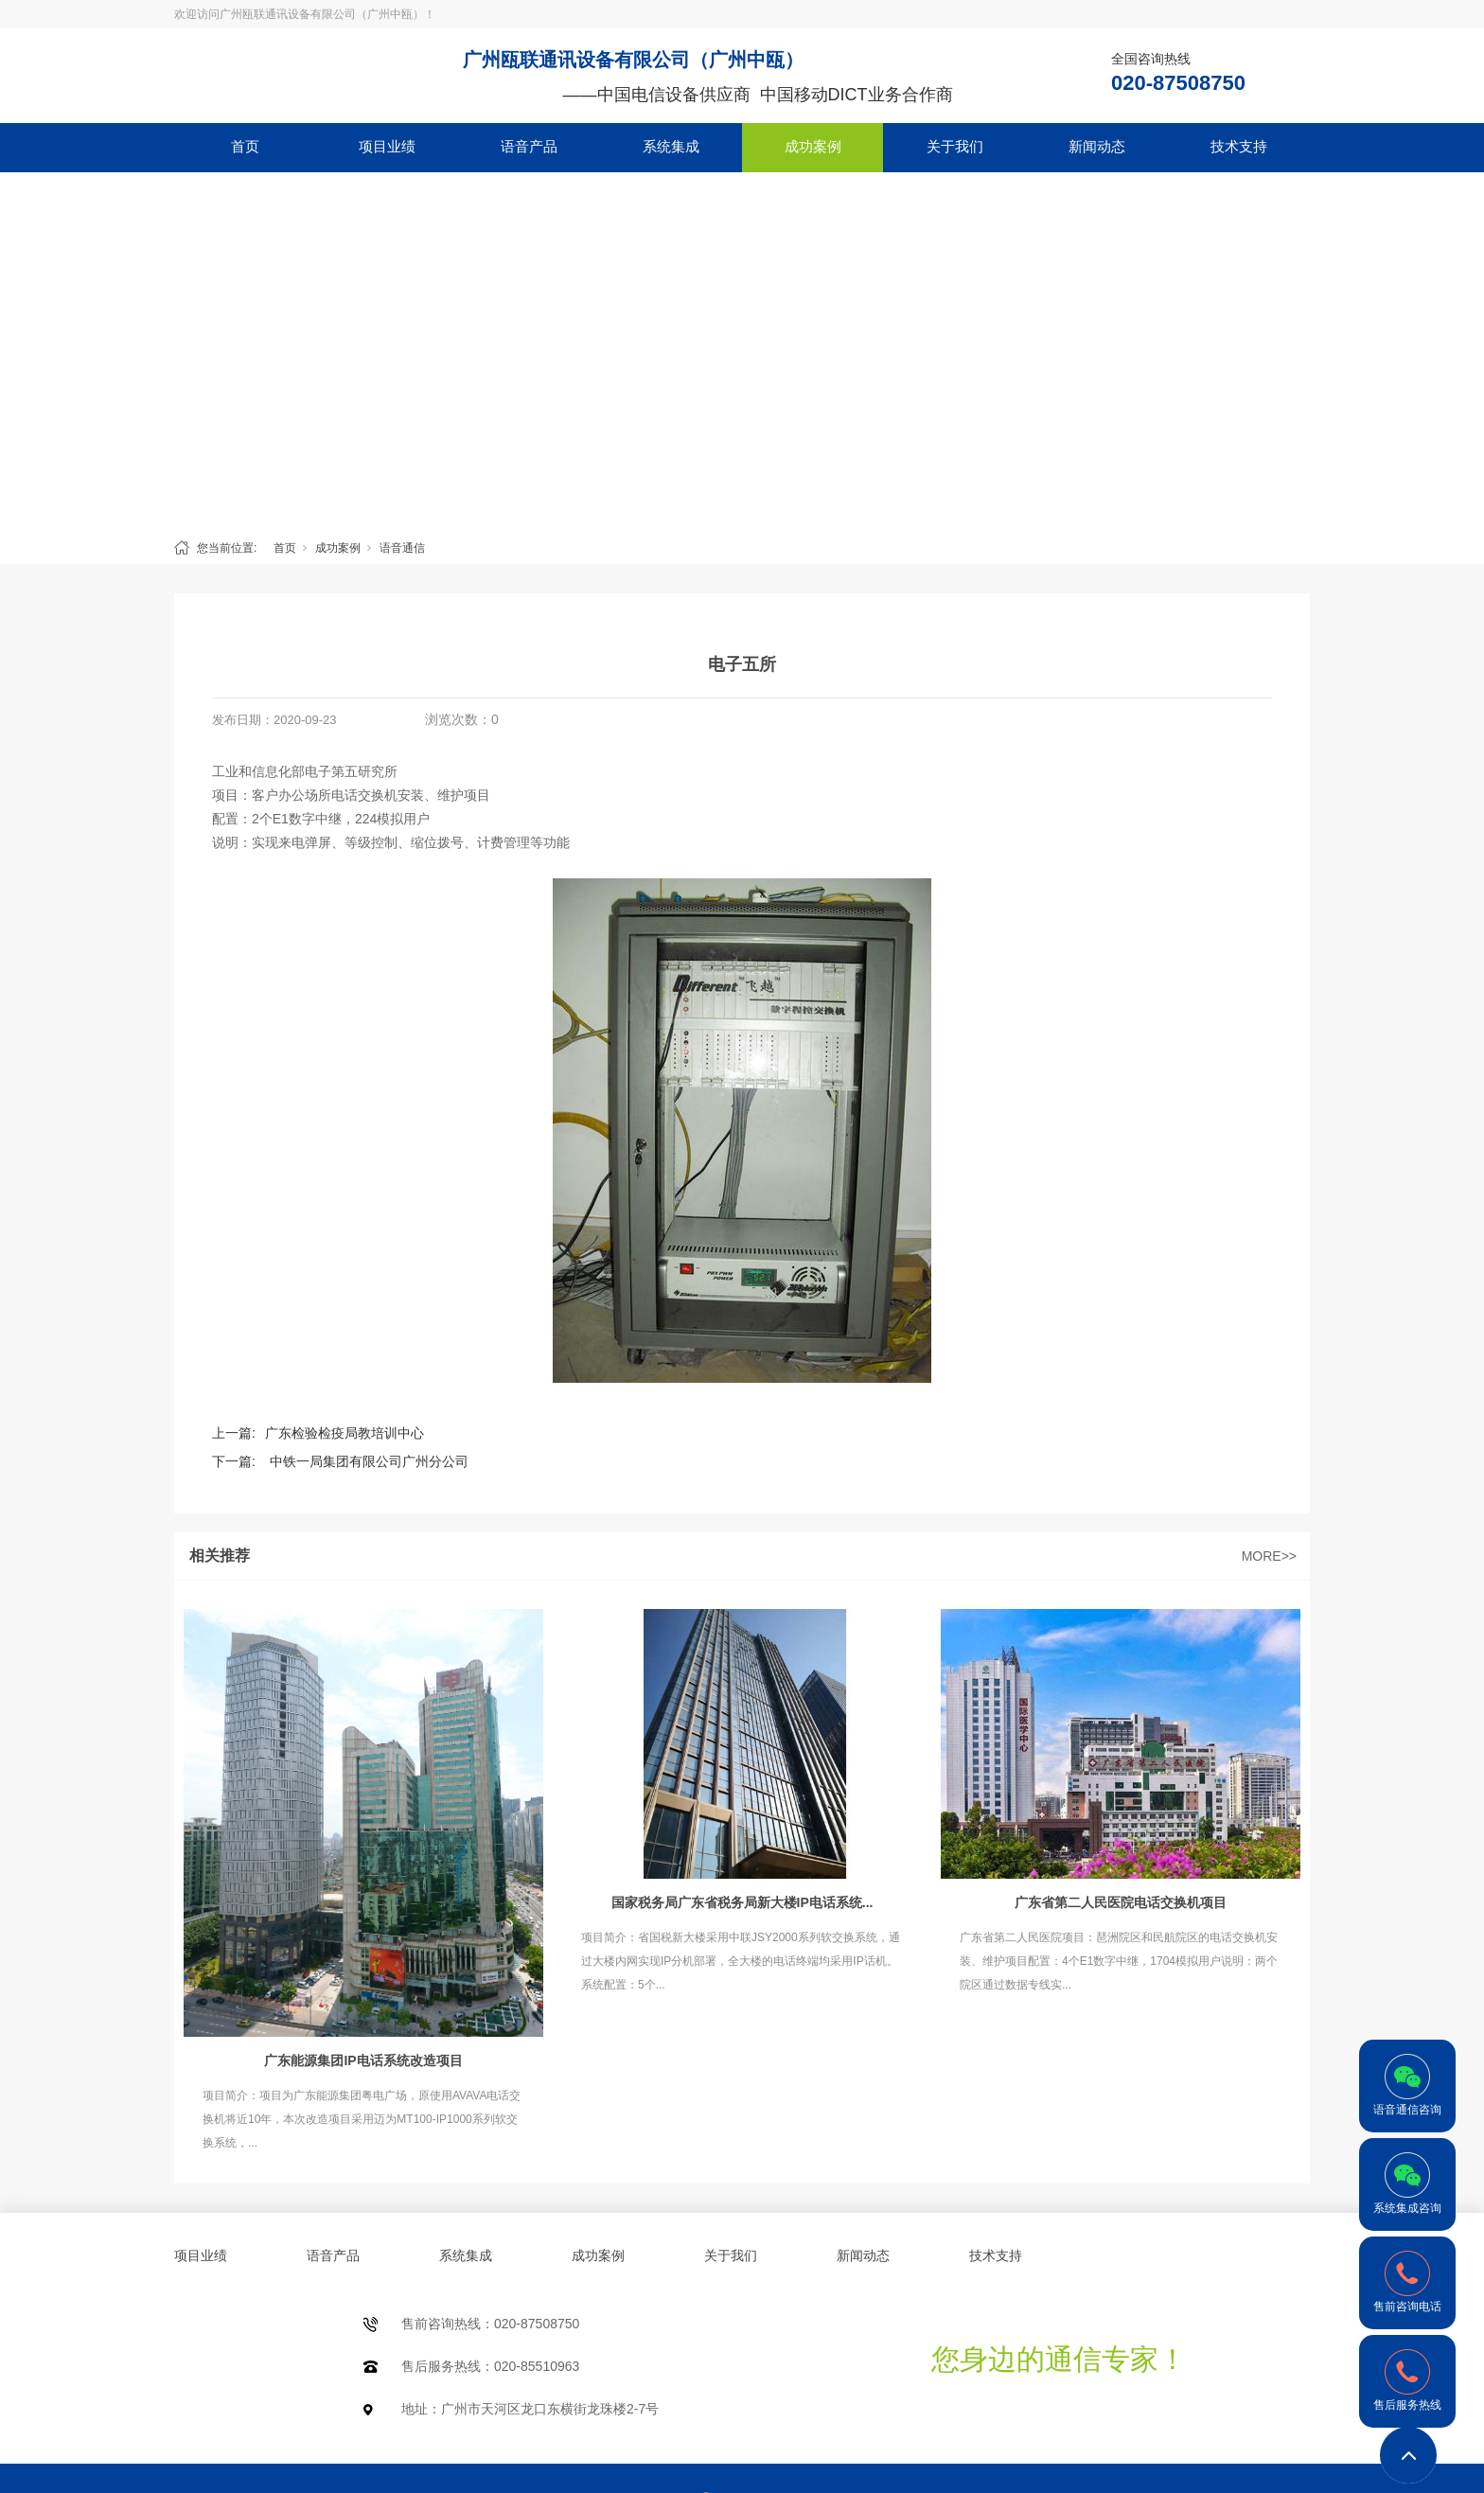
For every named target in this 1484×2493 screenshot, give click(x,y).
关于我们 (955, 146)
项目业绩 (387, 146)
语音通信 (402, 548)
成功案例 (813, 146)
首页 (245, 146)
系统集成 (671, 146)
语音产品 (529, 146)
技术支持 (1238, 146)
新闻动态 (1097, 146)
